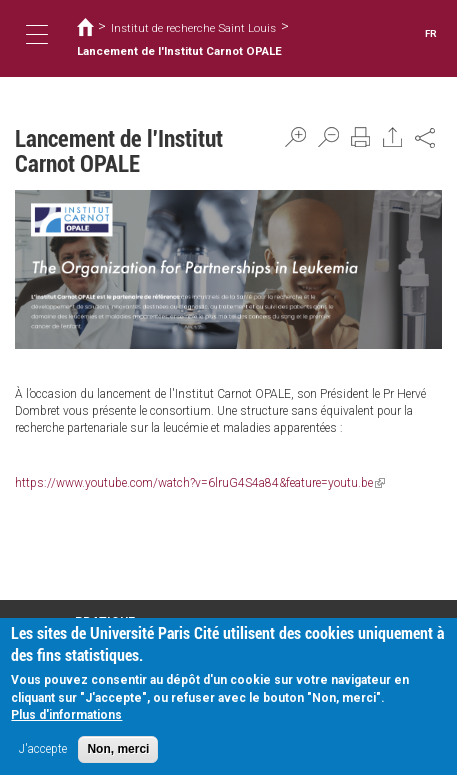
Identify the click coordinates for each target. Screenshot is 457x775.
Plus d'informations (66, 719)
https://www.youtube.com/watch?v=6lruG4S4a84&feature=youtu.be (200, 483)
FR (431, 33)
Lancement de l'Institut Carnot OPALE (179, 51)
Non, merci (118, 753)
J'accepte (43, 753)
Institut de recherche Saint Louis (193, 28)
